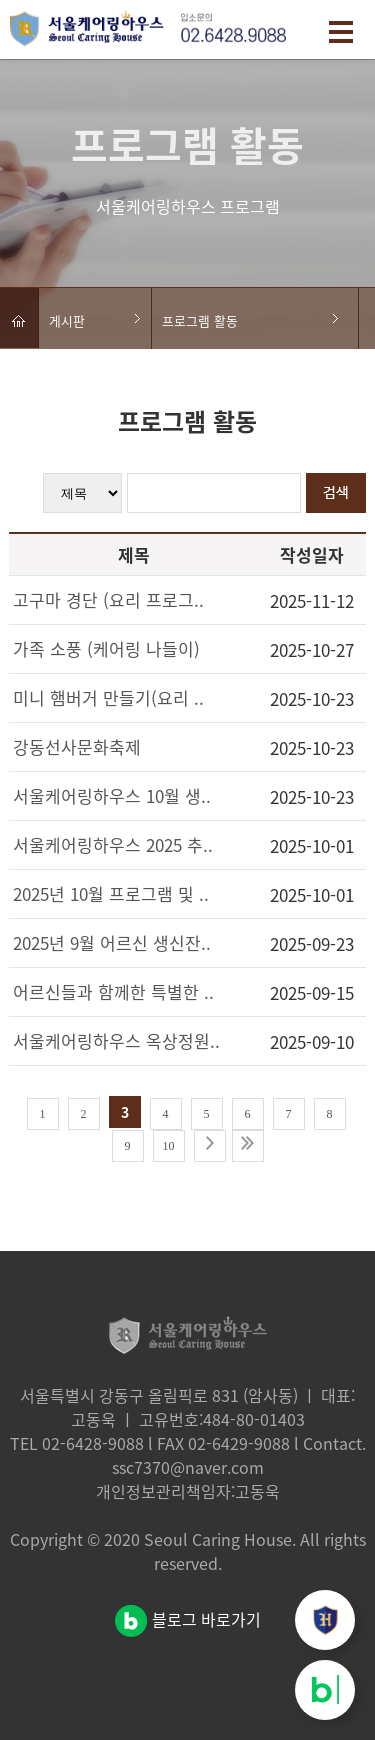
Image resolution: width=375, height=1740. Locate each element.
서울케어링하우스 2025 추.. (113, 844)
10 (169, 1146)
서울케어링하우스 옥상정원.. (116, 1040)
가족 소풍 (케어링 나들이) (106, 648)
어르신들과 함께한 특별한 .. (113, 991)
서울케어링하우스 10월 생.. (112, 795)
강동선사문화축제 (77, 746)
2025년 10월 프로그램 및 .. (111, 893)
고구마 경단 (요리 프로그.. (108, 599)
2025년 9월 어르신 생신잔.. (112, 942)
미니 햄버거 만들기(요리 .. (108, 697)
